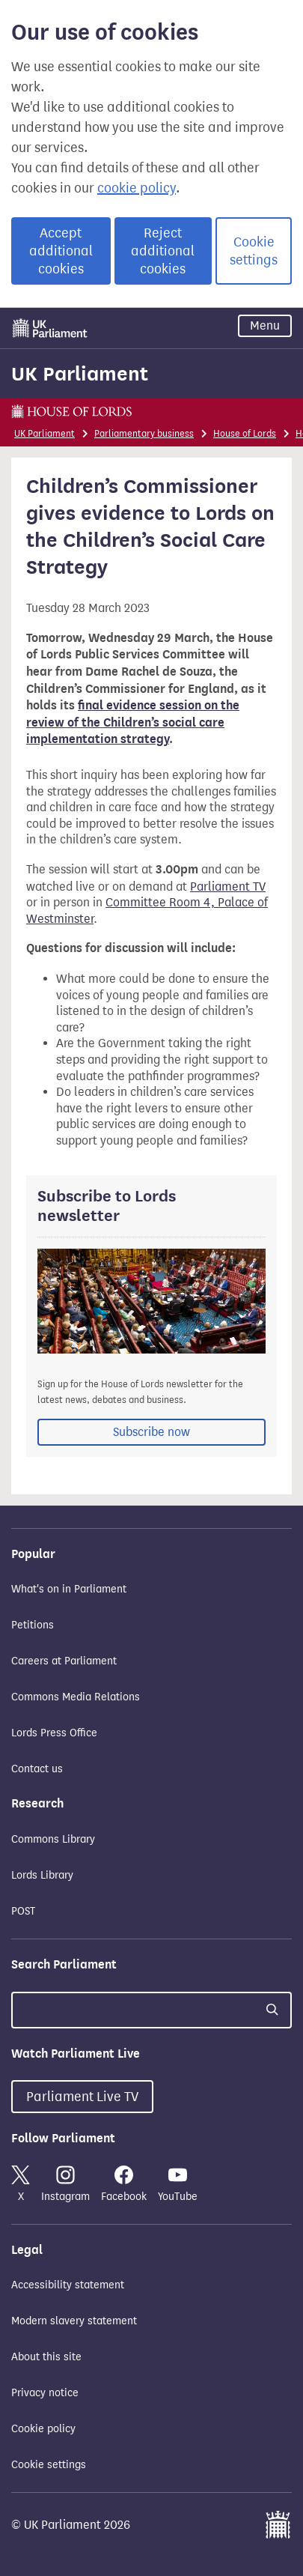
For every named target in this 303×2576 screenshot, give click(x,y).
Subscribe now (151, 1432)
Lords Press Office (54, 1733)
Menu (265, 325)
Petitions (32, 1625)
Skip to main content (10, 311)
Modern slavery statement (74, 2321)
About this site (46, 2357)
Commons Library (53, 1839)
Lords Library (42, 1875)
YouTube (178, 2184)
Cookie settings (254, 251)
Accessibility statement (67, 2285)
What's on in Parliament (68, 1589)
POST (23, 1911)
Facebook (124, 2184)
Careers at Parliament (64, 1661)
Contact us (37, 1769)
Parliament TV (228, 886)
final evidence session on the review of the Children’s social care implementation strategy (132, 722)
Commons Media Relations (75, 1697)
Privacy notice (45, 2392)
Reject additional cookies (163, 251)
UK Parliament (79, 374)
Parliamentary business (144, 433)
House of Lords (244, 433)
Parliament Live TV (82, 2096)
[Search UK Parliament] (151, 2010)
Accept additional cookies (61, 251)
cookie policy (136, 188)
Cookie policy (43, 2428)
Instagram (65, 2184)
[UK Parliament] (50, 328)
